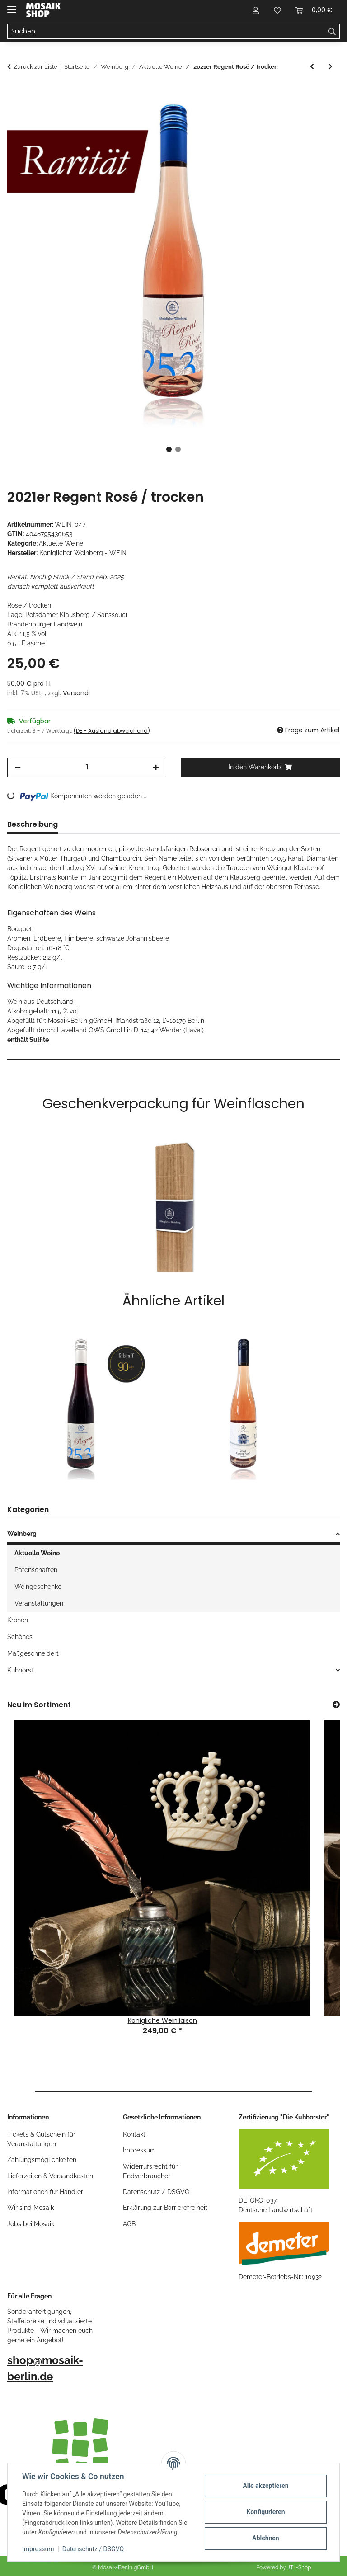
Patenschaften (35, 1569)
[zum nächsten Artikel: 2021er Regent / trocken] (330, 66)
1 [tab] (169, 449)
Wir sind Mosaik (30, 2207)
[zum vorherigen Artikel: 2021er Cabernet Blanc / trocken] (312, 66)
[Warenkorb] (314, 10)
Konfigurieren (265, 2511)
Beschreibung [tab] (32, 824)
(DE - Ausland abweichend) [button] (112, 731)
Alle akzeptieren (265, 2485)
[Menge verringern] (18, 767)
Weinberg (22, 1533)
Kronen (17, 1620)
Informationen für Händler (45, 2191)
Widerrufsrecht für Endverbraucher (150, 2171)
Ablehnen (265, 2538)
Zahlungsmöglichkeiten (41, 2159)
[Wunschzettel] (277, 10)
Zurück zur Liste (35, 66)
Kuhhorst (20, 1670)
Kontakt (134, 2134)
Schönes (20, 1636)
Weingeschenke (37, 1586)
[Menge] (86, 767)
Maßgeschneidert (33, 1653)
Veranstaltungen (38, 1603)
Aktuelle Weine (61, 543)
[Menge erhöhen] (156, 767)
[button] (256, 10)
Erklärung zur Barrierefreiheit (165, 2207)
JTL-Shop (299, 2567)
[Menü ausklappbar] (11, 5)
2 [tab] (178, 449)
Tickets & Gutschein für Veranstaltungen (41, 2139)
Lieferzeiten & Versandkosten (50, 2176)
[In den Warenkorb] (14, 93)
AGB (129, 2224)
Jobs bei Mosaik (30, 2224)
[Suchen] (166, 31)
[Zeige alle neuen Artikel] (336, 1704)
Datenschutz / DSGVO (93, 2548)
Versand (76, 692)
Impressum (38, 2548)
